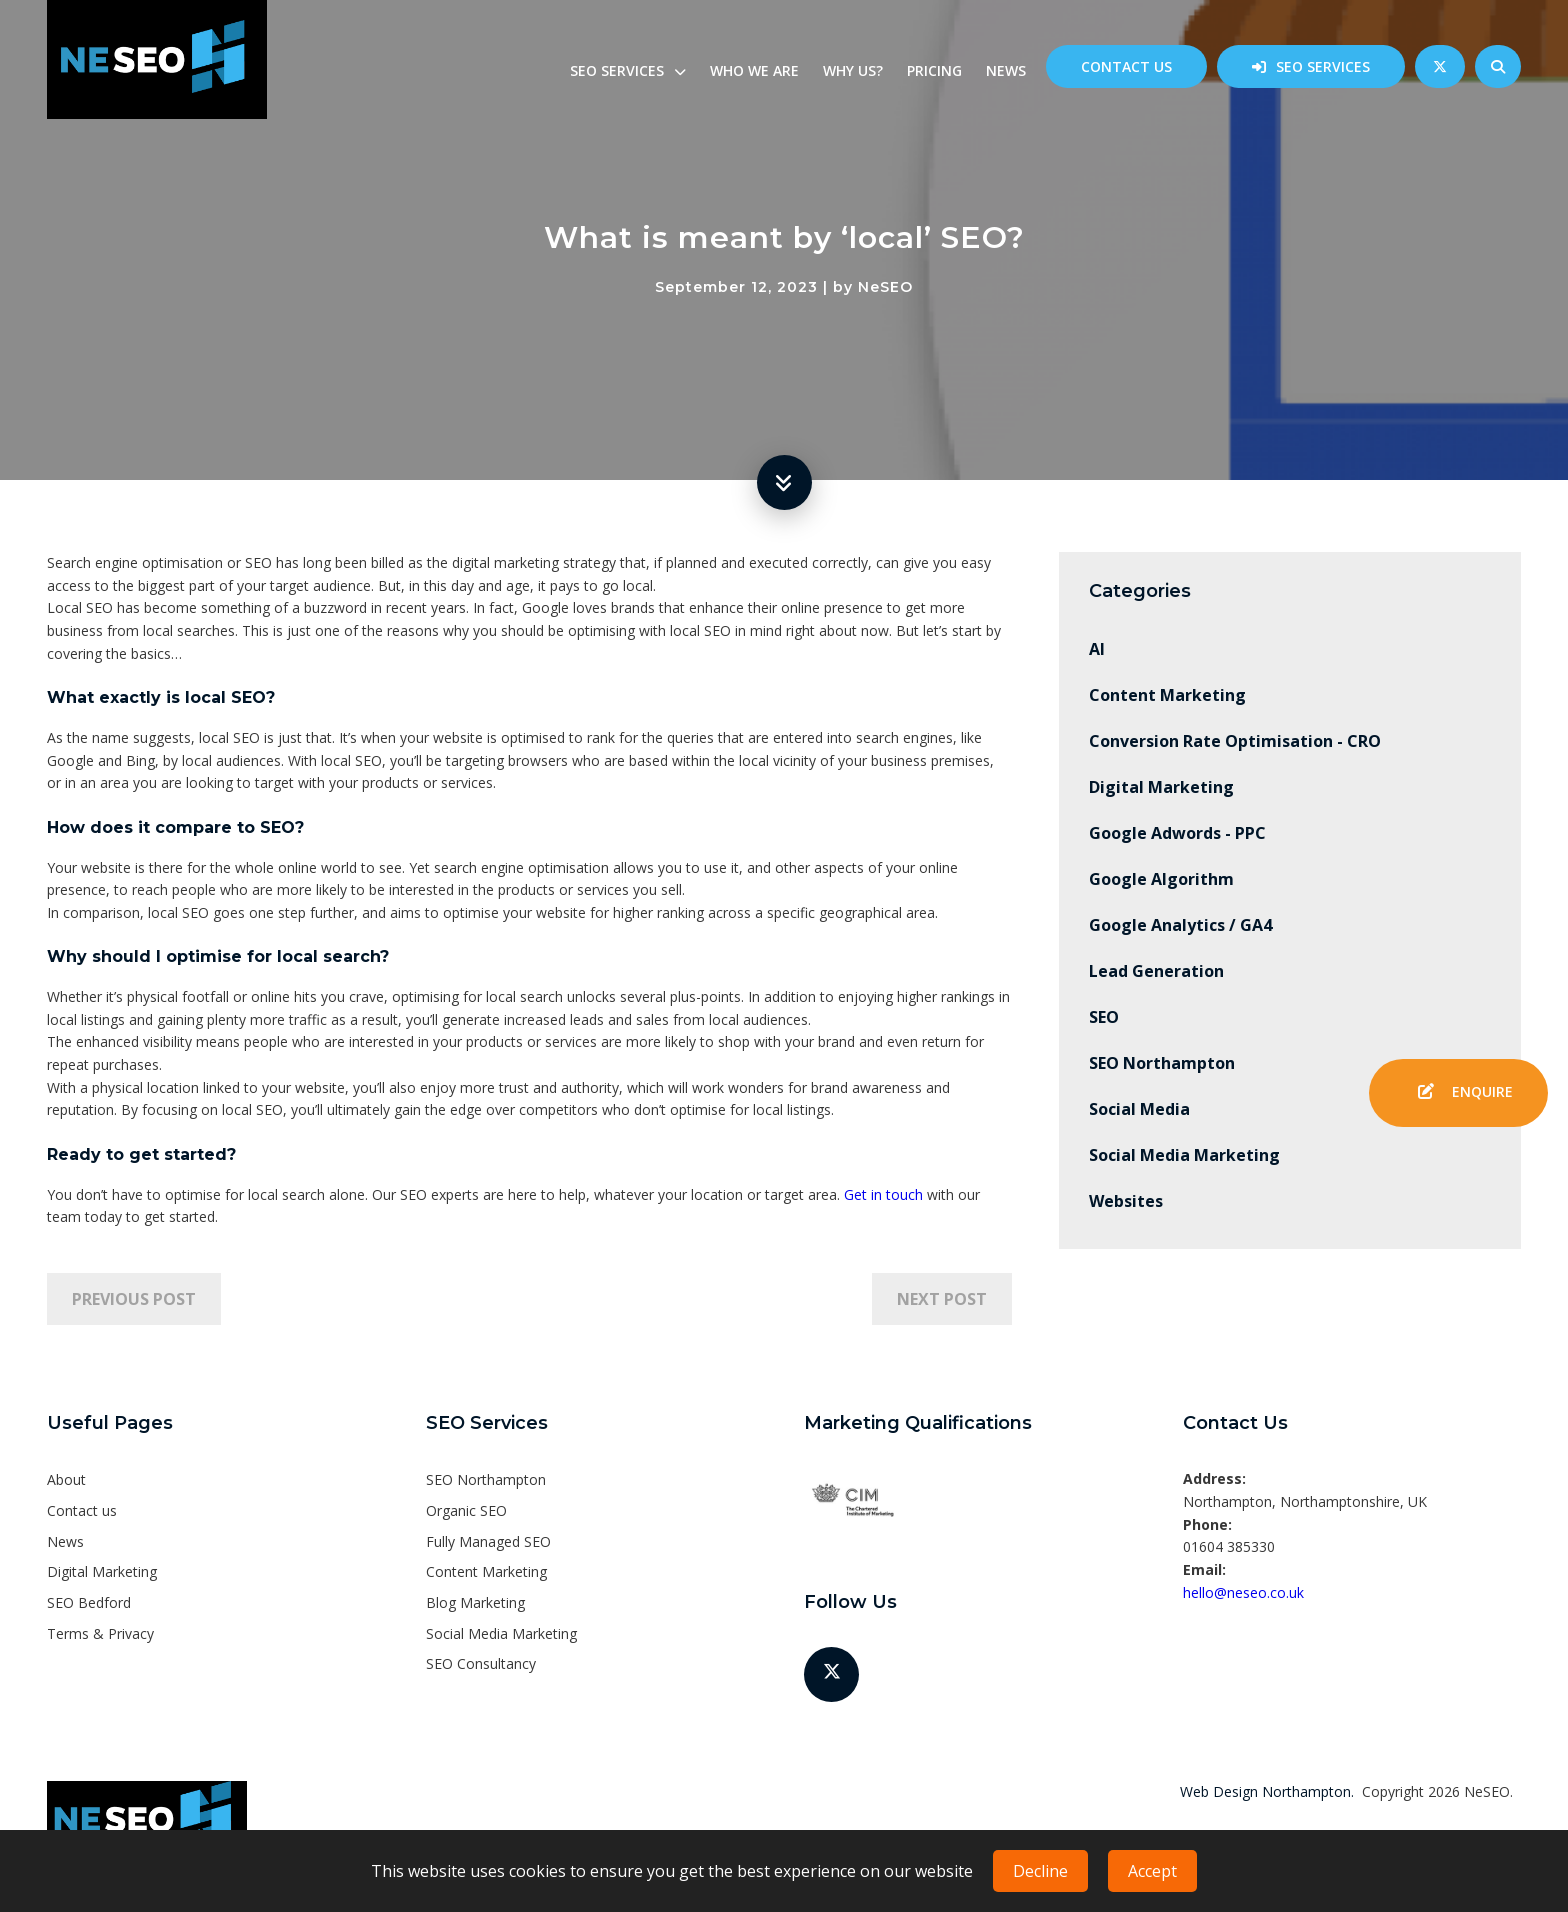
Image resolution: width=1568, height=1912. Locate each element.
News (1006, 70)
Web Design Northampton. (1267, 1791)
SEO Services (1323, 66)
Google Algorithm (1161, 879)
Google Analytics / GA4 (1180, 925)
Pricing (934, 70)
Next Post (942, 1299)
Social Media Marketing (1184, 1155)
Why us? (853, 70)
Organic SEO (466, 1510)
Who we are (754, 70)
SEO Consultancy (481, 1663)
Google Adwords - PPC (1177, 833)
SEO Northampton (1162, 1063)
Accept (1152, 1871)
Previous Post (134, 1299)
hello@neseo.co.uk (1243, 1592)
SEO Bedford (89, 1602)
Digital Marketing (1161, 787)
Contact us (1126, 66)
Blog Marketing (475, 1602)
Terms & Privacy (100, 1633)
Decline (1040, 1871)
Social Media (1139, 1109)
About (66, 1479)
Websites (1126, 1201)
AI (1097, 649)
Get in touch (883, 1194)
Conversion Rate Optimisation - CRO (1235, 741)
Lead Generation (1156, 971)
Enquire (1458, 1093)
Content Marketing (1167, 695)
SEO (1104, 1017)
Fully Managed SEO (488, 1541)
